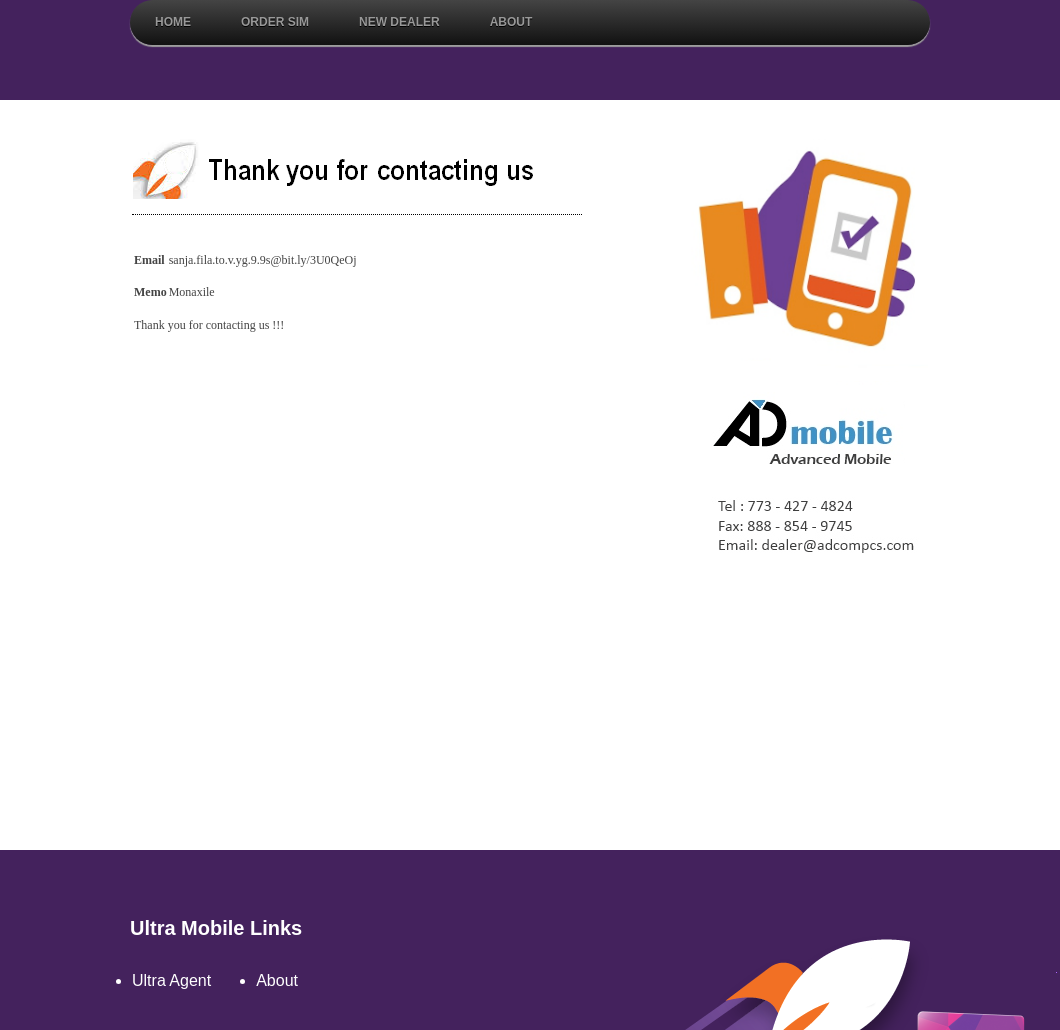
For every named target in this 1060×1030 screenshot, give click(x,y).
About (511, 22)
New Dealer (399, 22)
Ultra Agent (171, 980)
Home (173, 22)
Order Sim (275, 22)
